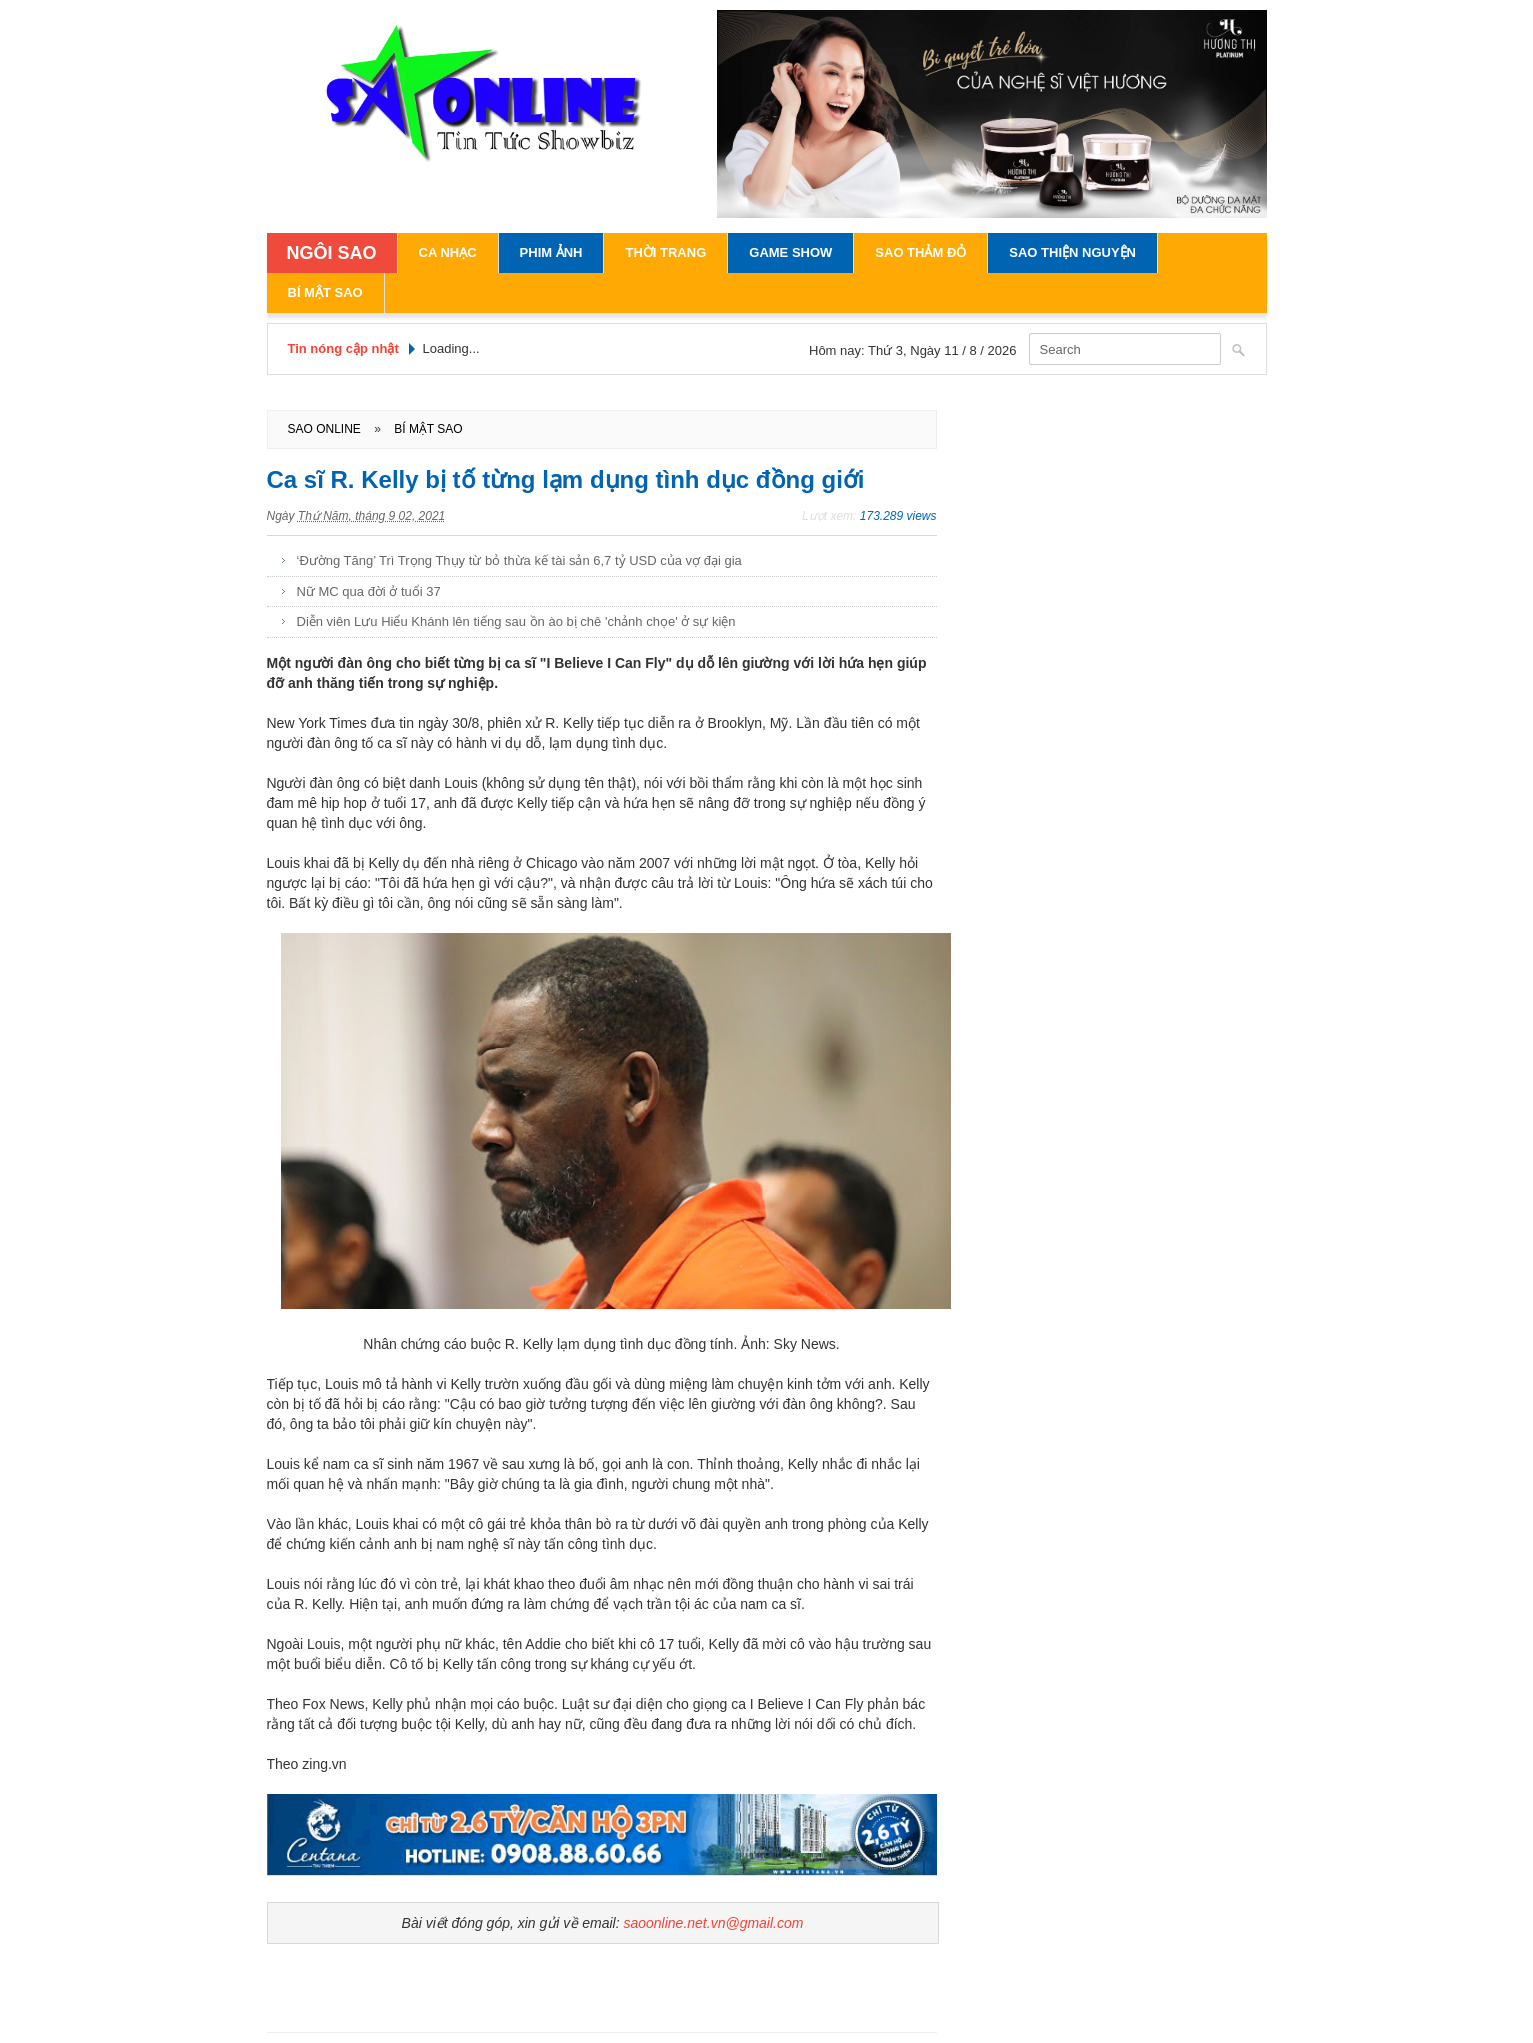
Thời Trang (665, 252)
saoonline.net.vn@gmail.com (713, 1923)
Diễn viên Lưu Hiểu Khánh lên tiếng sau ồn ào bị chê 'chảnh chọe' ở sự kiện (516, 621)
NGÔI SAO (332, 253)
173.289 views (898, 516)
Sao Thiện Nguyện (1072, 252)
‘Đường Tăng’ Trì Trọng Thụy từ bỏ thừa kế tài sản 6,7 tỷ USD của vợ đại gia (519, 560)
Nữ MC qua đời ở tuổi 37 (369, 591)
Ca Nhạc (448, 252)
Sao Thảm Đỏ (920, 252)
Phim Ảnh (551, 252)
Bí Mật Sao (325, 292)
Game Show (790, 252)
